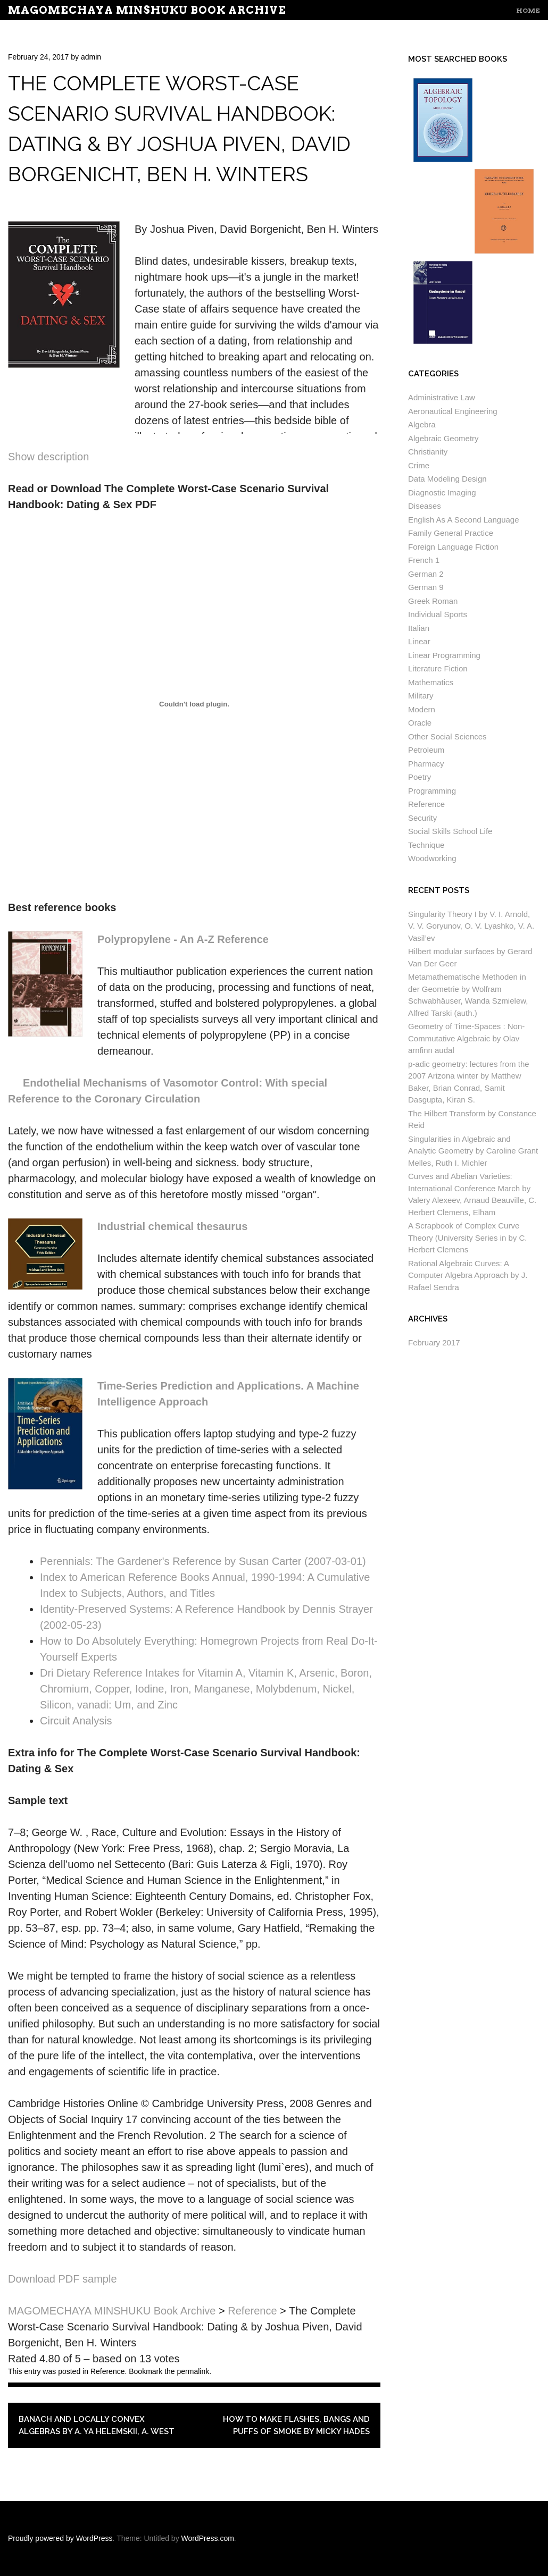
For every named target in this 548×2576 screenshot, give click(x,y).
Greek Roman (433, 600)
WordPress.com (207, 2538)
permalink (193, 2371)
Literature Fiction (438, 668)
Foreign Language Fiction (453, 546)
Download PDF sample (62, 2279)
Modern (421, 709)
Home (528, 10)
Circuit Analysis (76, 1721)
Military (421, 695)
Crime (418, 465)
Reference (107, 2371)
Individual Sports (437, 614)
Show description (48, 456)
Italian (418, 628)
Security (422, 817)
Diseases (424, 505)
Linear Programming (444, 655)
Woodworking (432, 858)
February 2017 (434, 1342)
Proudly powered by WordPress (60, 2538)
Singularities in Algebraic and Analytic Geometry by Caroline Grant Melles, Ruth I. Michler (473, 1150)
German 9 (426, 587)
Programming (432, 790)
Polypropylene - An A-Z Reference (183, 939)
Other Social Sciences (447, 736)
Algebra (422, 424)
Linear (419, 641)
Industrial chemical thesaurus (172, 1226)
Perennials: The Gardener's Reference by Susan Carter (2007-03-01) (203, 1561)
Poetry (419, 776)
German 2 (426, 573)
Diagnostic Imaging (442, 492)
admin (91, 57)
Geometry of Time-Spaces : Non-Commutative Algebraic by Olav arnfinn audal (466, 1038)
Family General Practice (450, 532)
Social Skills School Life (450, 831)
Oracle (419, 722)
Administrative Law (441, 397)
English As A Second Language (463, 519)
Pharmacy (426, 763)
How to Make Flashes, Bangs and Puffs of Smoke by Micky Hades (296, 2425)
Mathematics (430, 682)
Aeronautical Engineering (452, 411)
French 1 (423, 560)
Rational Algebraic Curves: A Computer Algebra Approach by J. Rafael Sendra (467, 1275)
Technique (426, 844)
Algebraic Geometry (443, 438)
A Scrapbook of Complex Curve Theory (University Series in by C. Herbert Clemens (467, 1237)
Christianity (427, 451)
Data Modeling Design (447, 478)
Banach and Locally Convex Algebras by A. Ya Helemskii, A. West (97, 2425)
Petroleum (426, 749)
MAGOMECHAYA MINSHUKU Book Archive (147, 10)
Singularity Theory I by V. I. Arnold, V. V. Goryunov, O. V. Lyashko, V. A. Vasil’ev (471, 926)
